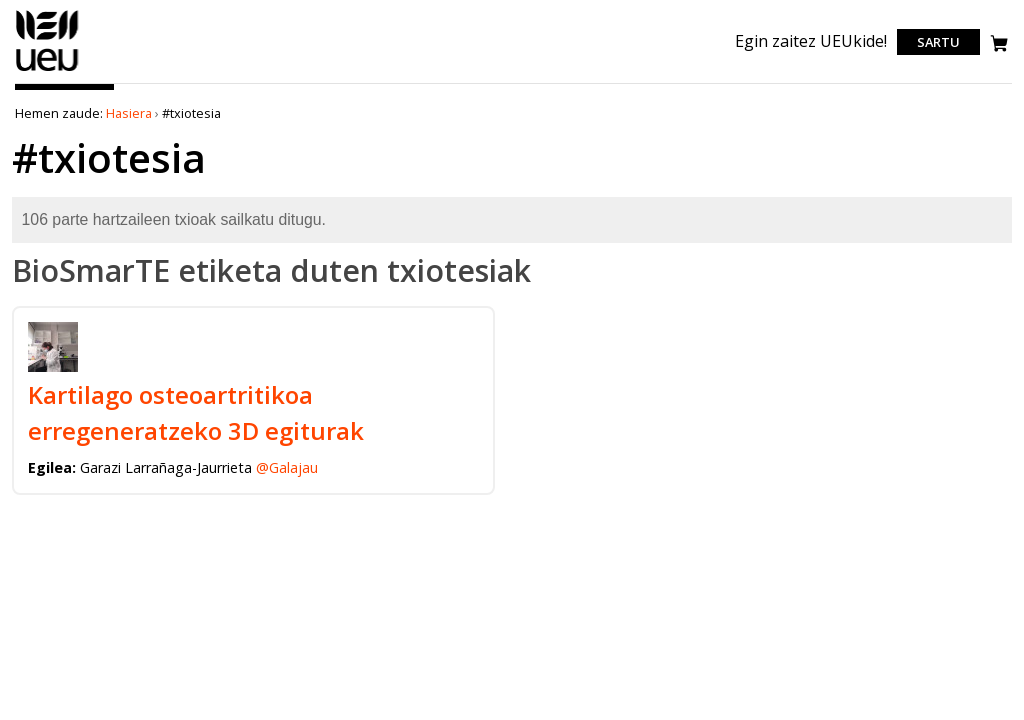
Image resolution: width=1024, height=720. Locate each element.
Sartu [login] (938, 42)
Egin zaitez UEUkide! (811, 41)
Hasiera (129, 113)
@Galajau (287, 467)
